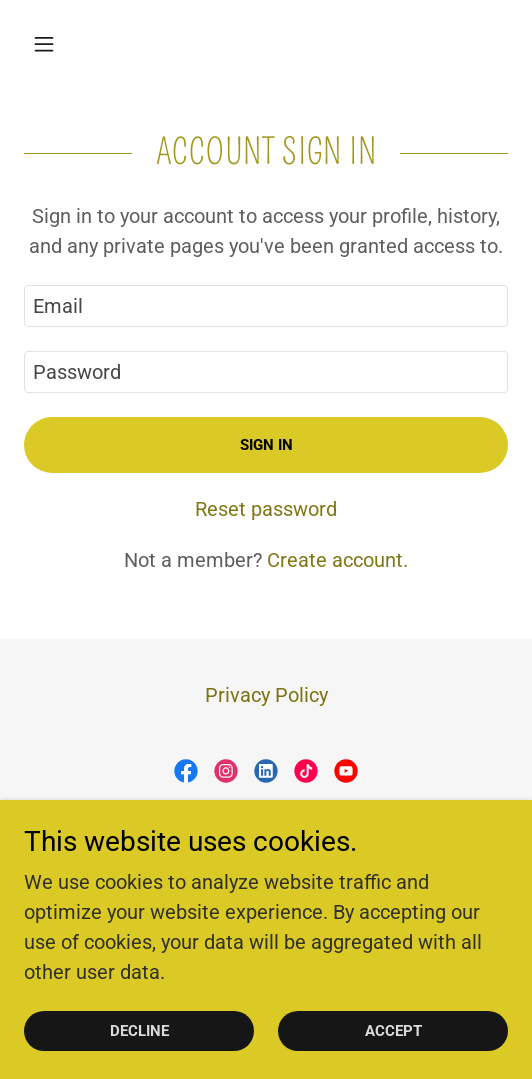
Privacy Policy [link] (266, 695)
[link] (186, 771)
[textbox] (266, 306)
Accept (393, 1031)
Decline (139, 1031)
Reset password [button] (266, 509)
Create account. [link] (337, 560)
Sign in (266, 445)
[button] (60, 44)
